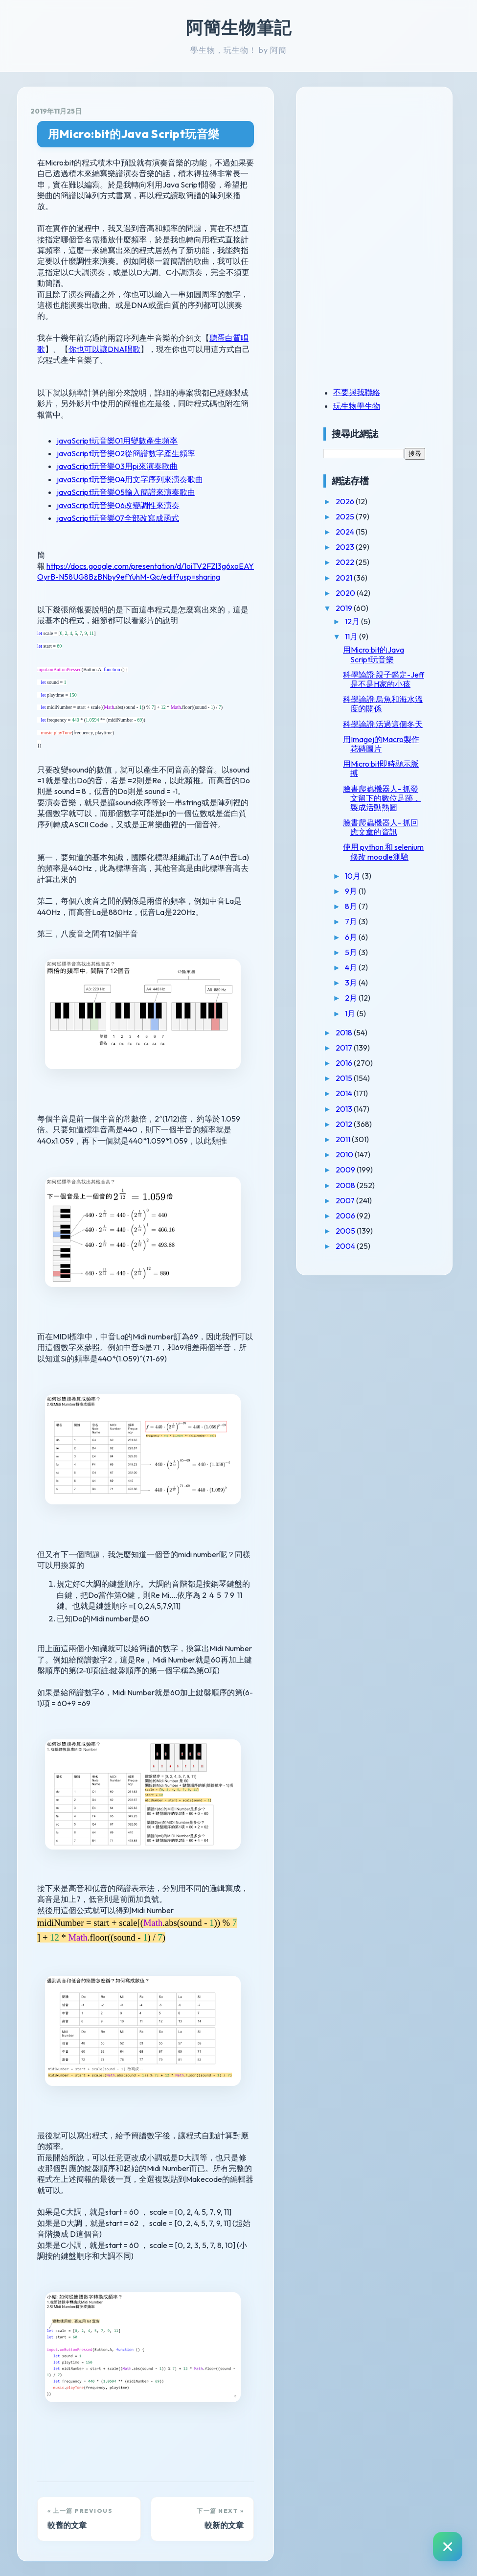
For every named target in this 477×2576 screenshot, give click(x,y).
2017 (345, 1048)
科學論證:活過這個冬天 (383, 724)
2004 (346, 1246)
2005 (346, 1231)
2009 (346, 1169)
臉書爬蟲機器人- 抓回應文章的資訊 (380, 827)
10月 (353, 876)
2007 (346, 1200)
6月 (352, 937)
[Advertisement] (384, 168)
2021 (345, 578)
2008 (346, 1185)
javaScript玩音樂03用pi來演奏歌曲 (117, 466)
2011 (344, 1139)
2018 (345, 1032)
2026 (346, 501)
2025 (346, 516)
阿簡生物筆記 (239, 27)
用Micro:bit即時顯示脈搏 (381, 768)
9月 (352, 891)
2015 (345, 1078)
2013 (345, 1109)
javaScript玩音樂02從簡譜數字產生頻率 (126, 453)
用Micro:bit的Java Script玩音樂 (134, 134)
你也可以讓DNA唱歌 (104, 349)
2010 (345, 1154)
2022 (346, 562)
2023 (346, 547)
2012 (345, 1124)
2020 (346, 593)
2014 (345, 1093)
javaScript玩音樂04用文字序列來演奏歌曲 (130, 479)
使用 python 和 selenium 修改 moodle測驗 (383, 851)
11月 (352, 636)
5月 (352, 952)
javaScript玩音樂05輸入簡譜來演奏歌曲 (126, 492)
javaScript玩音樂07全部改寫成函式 (118, 518)
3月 (352, 982)
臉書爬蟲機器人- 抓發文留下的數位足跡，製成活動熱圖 (382, 798)
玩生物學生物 (356, 406)
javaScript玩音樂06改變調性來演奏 (118, 505)
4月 (352, 967)
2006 (346, 1215)
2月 (352, 998)
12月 (353, 621)
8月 (352, 906)
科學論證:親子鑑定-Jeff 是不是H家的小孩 (383, 679)
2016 (345, 1063)
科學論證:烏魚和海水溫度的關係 (383, 703)
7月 (352, 921)
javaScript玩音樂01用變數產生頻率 (117, 440)
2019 (345, 608)
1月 (351, 1013)
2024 (346, 532)
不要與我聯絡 (356, 392)
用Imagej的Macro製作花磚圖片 (381, 743)
